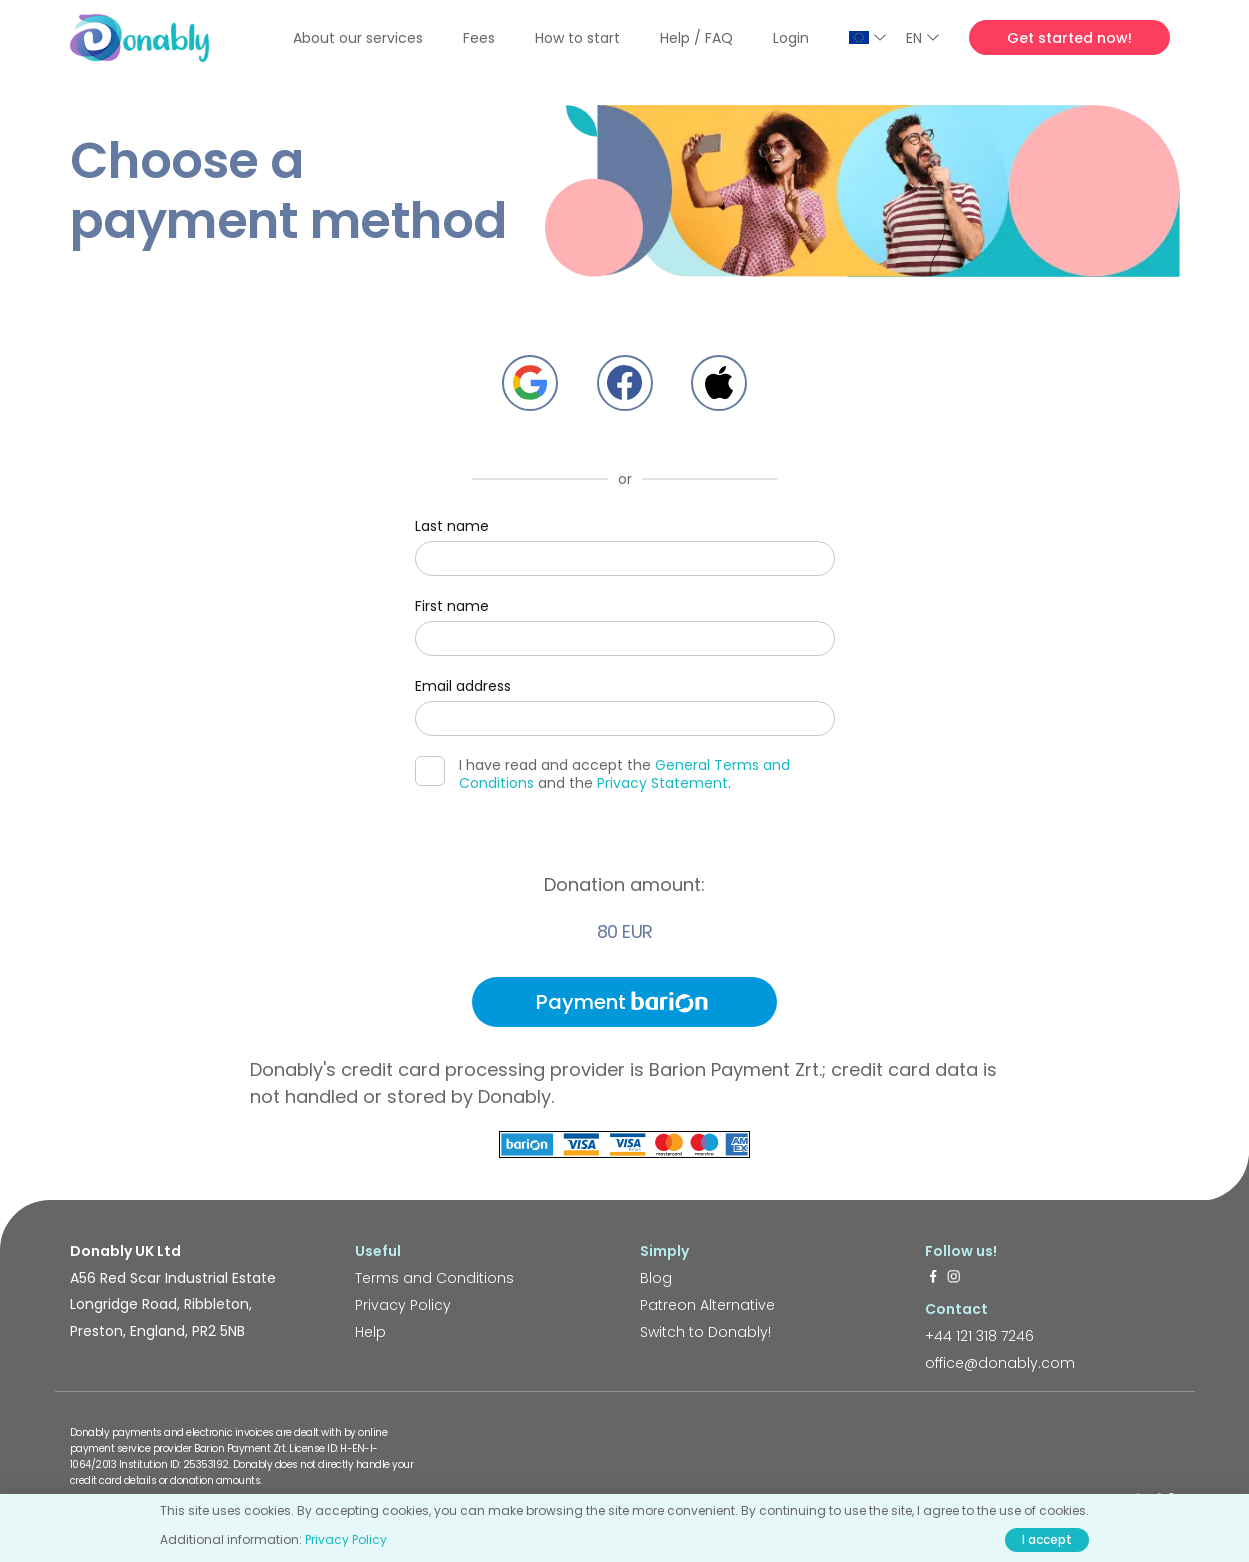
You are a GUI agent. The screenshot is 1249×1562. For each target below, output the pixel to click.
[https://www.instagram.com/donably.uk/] (954, 1278)
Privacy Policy (403, 1305)
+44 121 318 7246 (979, 1336)
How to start (577, 38)
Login (791, 38)
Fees (479, 38)
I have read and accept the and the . (602, 774)
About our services (358, 38)
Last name (452, 526)
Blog (656, 1278)
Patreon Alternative (707, 1305)
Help (370, 1332)
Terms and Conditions (434, 1278)
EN (922, 38)
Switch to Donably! (705, 1332)
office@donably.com (1000, 1363)
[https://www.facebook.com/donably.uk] (933, 1278)
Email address (463, 686)
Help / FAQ (696, 38)
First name (452, 606)
